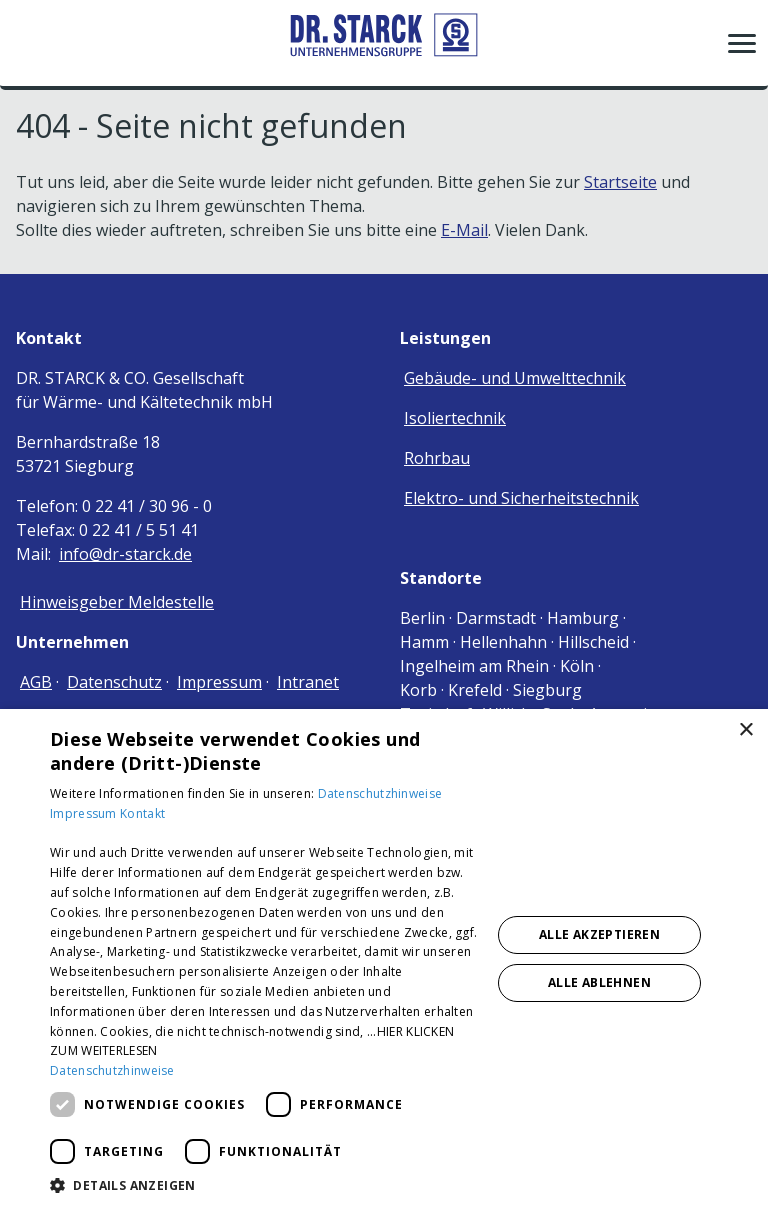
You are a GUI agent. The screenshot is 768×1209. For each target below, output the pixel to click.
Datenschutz (114, 682)
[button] (742, 43)
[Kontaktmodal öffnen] (28, 43)
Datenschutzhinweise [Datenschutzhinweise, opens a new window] (112, 1070)
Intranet (308, 682)
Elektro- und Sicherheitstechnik (521, 498)
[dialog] (384, 959)
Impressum (219, 682)
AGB (36, 682)
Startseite (620, 182)
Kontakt (142, 813)
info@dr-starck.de (125, 554)
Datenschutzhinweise (380, 793)
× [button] (745, 730)
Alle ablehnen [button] (599, 982)
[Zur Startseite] (384, 42)
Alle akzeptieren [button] (599, 934)
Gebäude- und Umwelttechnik (515, 378)
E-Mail (464, 230)
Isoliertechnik (455, 418)
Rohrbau (437, 458)
